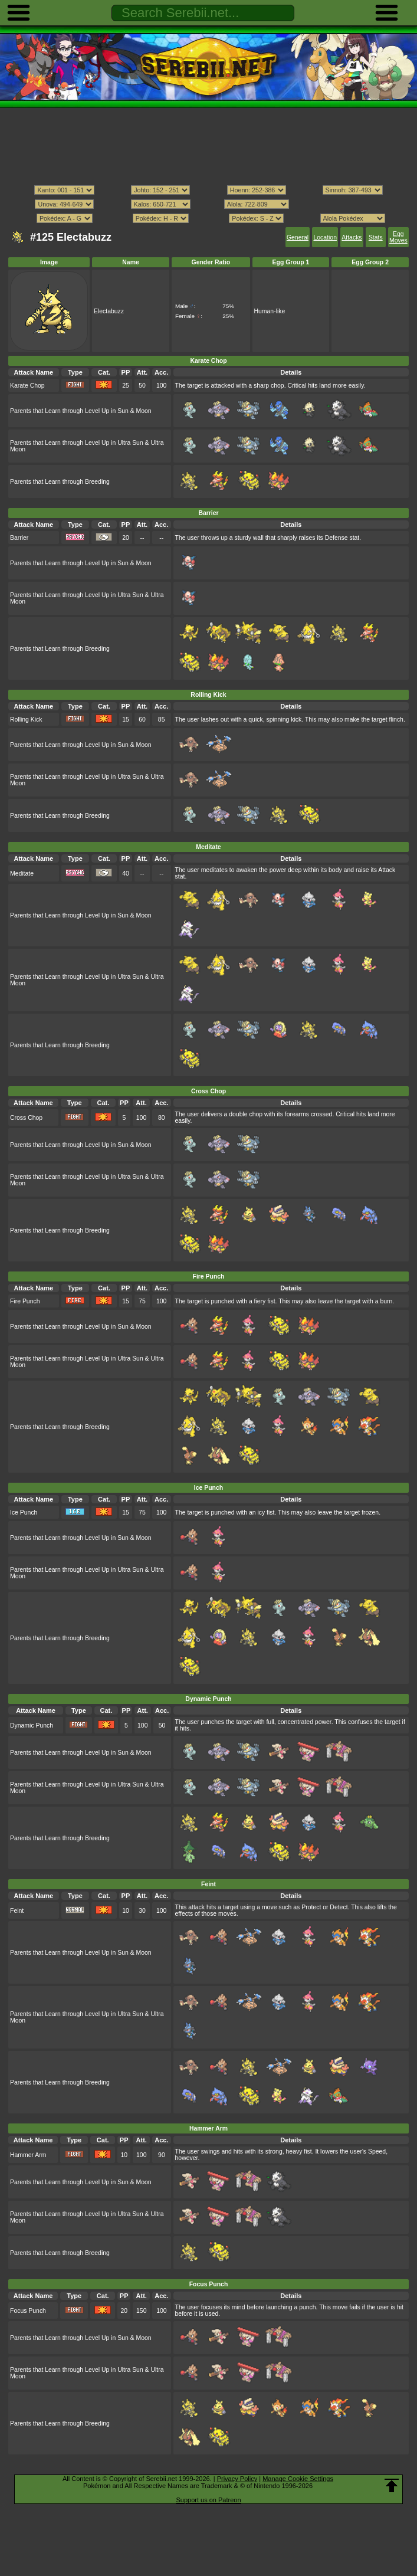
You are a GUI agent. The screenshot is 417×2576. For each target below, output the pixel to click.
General (297, 237)
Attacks (352, 237)
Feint (17, 1911)
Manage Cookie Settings (297, 2478)
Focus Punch (28, 2311)
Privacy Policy (237, 2478)
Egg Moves (398, 237)
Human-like (269, 311)
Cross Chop (26, 1118)
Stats (376, 237)
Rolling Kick (26, 719)
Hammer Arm (28, 2155)
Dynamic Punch (31, 1725)
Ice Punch (23, 1512)
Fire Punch (25, 1301)
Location (324, 237)
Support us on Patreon (208, 2499)
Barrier (19, 538)
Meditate (22, 873)
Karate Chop (27, 385)
